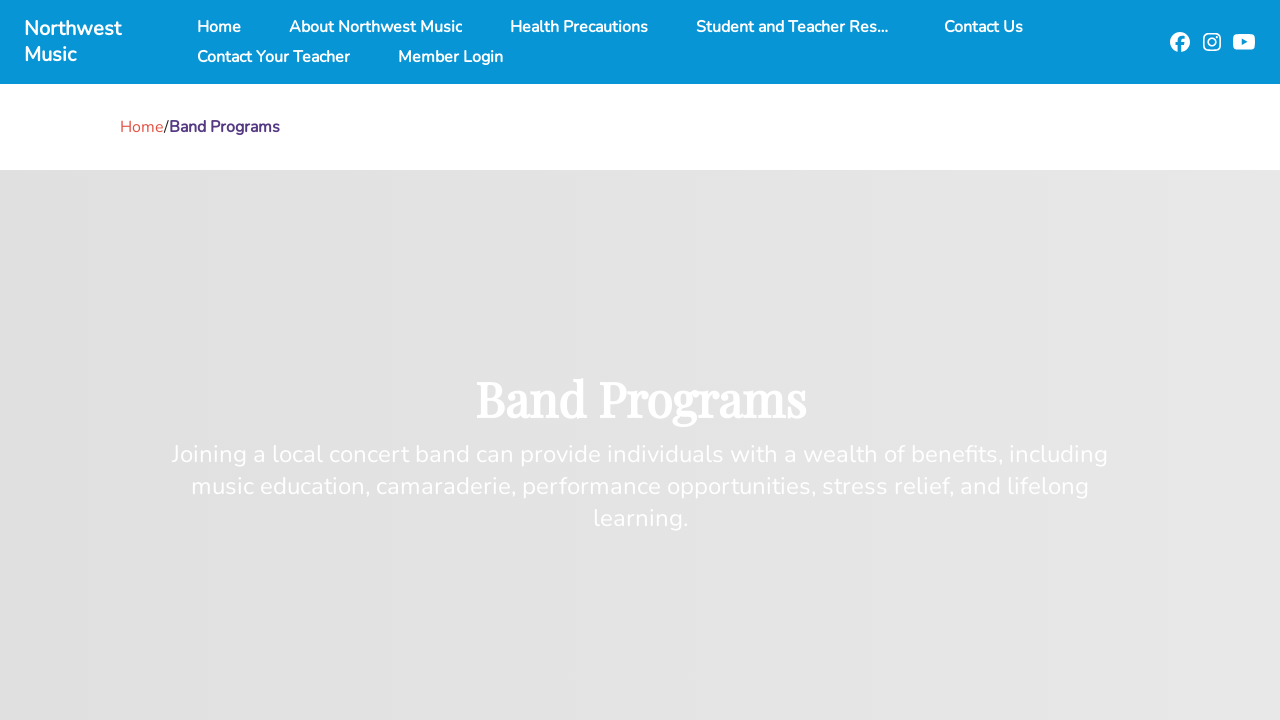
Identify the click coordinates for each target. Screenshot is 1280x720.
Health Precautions (579, 27)
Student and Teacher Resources (810, 27)
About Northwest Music (375, 27)
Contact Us (983, 27)
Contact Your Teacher (273, 57)
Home (219, 27)
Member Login (450, 57)
